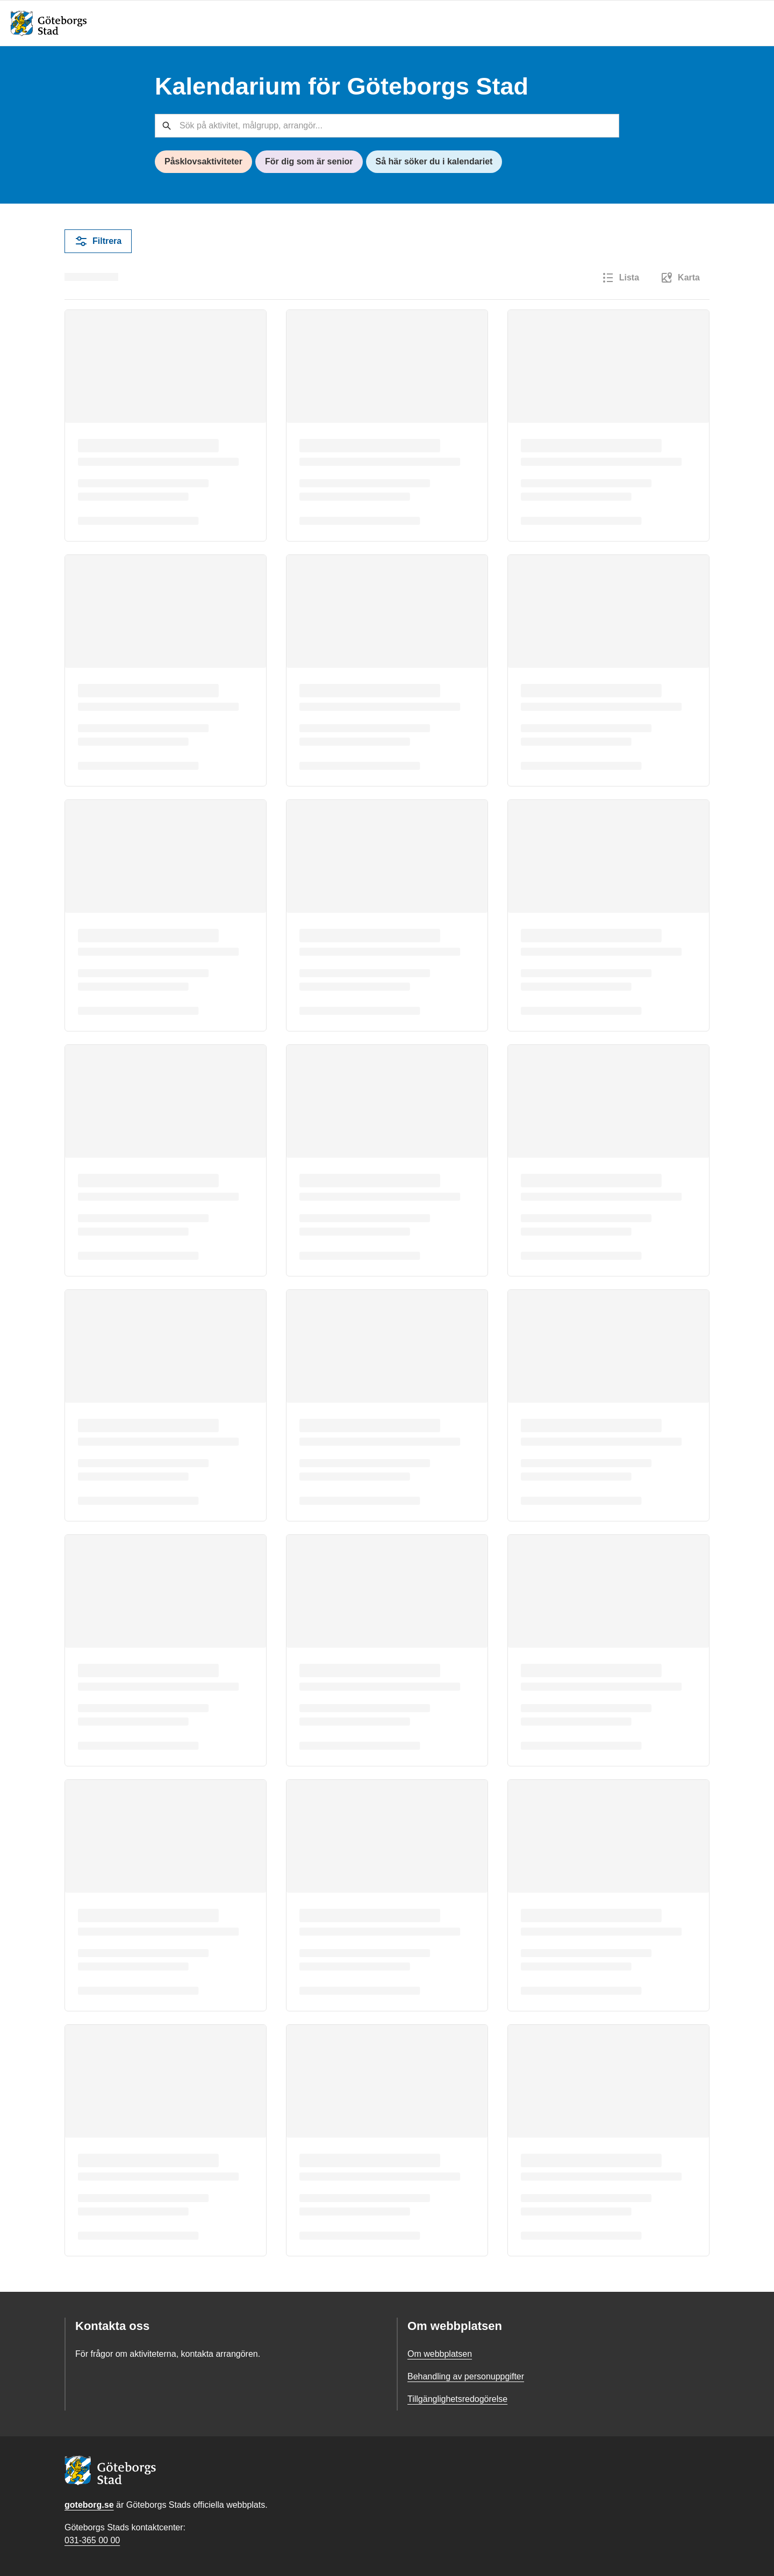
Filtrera (98, 241)
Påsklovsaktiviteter (203, 161)
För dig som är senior (309, 161)
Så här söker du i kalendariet (434, 161)
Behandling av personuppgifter (465, 2376)
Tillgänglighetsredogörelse (457, 2399)
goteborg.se (89, 2504)
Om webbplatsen (439, 2353)
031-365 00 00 (92, 2540)
